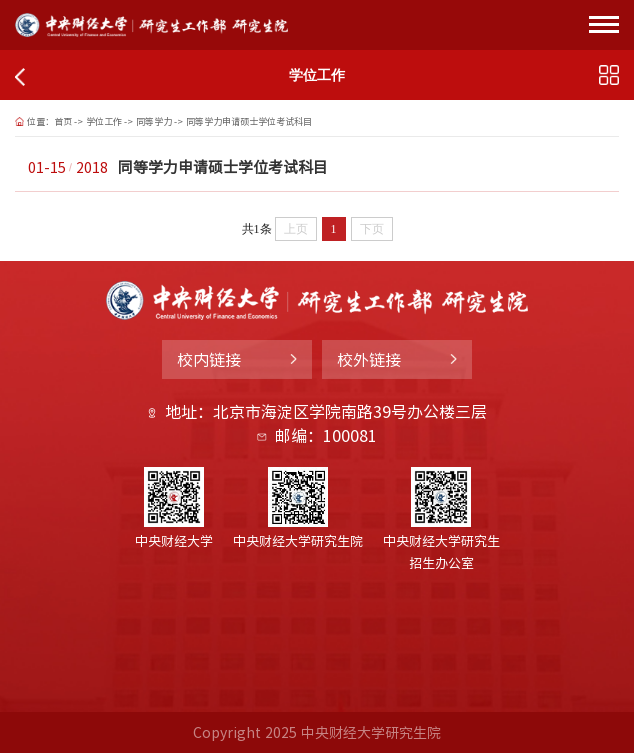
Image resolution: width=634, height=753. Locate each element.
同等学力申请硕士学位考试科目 (249, 121)
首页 (63, 121)
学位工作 (104, 121)
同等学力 (154, 121)
